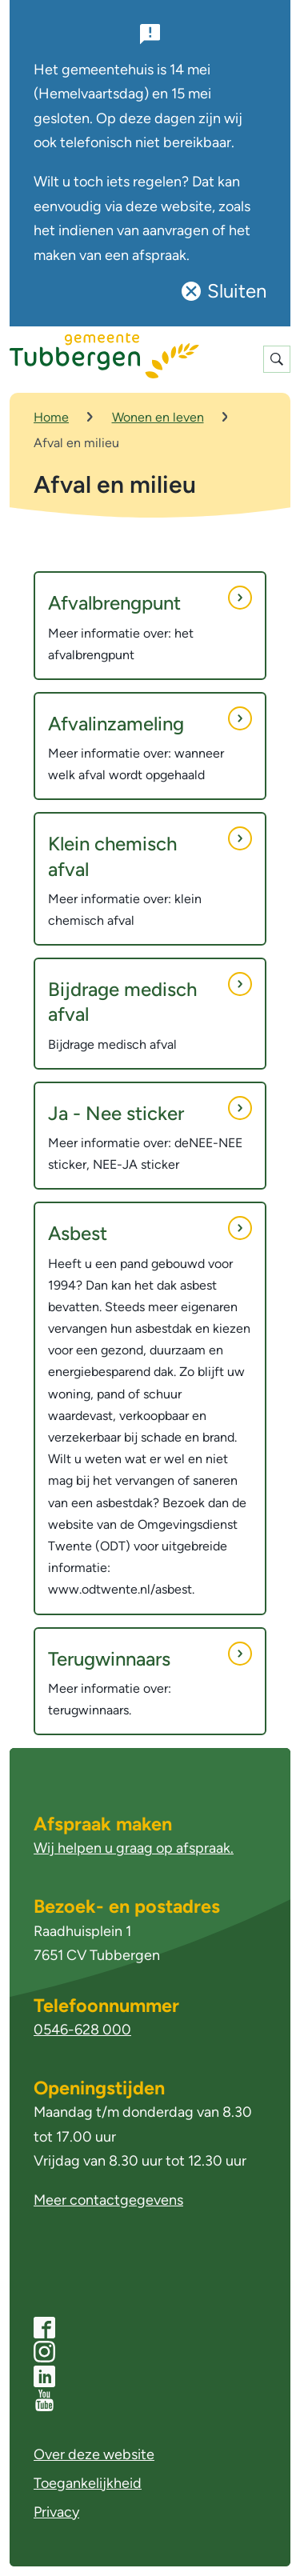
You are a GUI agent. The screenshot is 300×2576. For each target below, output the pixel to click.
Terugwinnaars (150, 1656)
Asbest (150, 1230)
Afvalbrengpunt (150, 600)
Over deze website (94, 2454)
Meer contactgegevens (108, 2200)
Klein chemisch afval (150, 853)
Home (51, 417)
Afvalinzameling (150, 720)
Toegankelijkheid (88, 2483)
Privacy (56, 2512)
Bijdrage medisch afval (150, 999)
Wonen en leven (158, 417)
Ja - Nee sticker (150, 1110)
